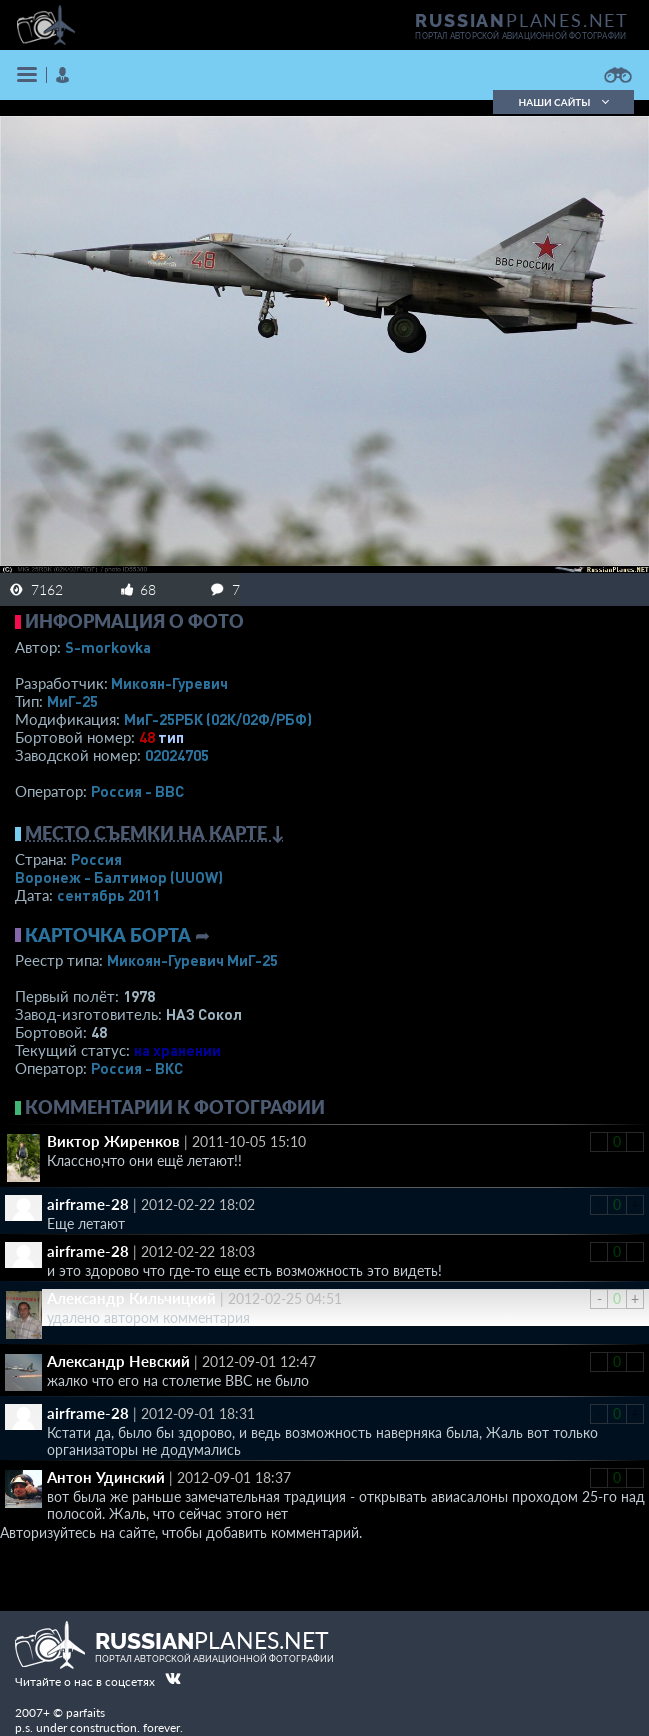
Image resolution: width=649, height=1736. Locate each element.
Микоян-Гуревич (169, 683)
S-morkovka (108, 647)
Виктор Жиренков (113, 1141)
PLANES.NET (522, 20)
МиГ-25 (72, 701)
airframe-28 (88, 1204)
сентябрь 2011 (108, 895)
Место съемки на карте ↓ (155, 833)
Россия (96, 859)
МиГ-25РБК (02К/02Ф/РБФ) (218, 719)
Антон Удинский (106, 1477)
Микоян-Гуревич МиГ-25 (192, 960)
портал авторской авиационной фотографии (520, 36)
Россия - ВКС (137, 1068)
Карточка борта (108, 935)
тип (171, 737)
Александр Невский (118, 1361)
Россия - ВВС (137, 791)
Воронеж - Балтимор (119, 877)
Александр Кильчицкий (131, 1298)
